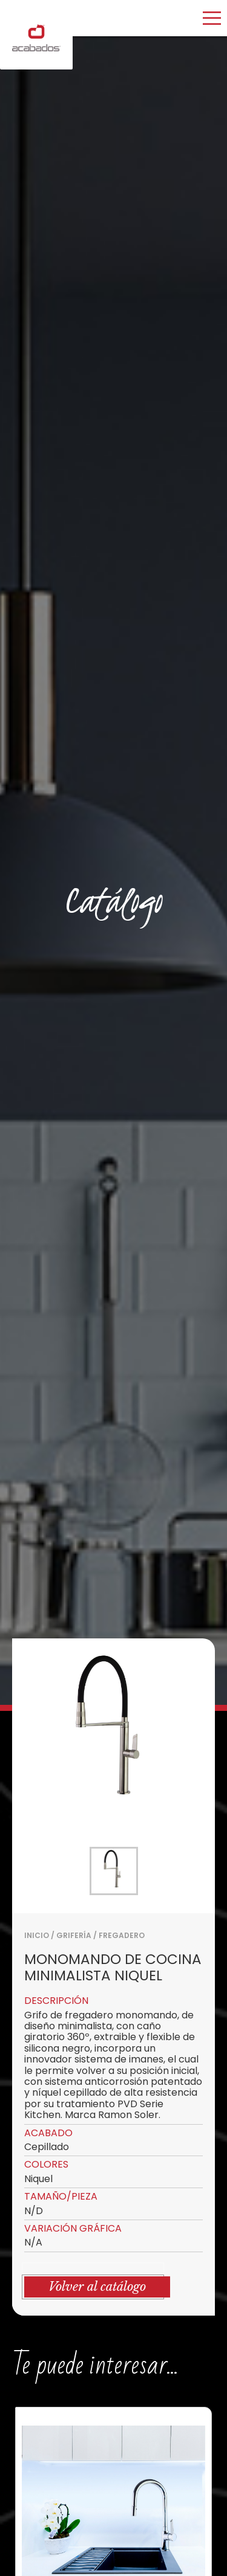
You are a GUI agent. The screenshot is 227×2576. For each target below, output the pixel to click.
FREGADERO (122, 1935)
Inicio (36, 1935)
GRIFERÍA (73, 1935)
